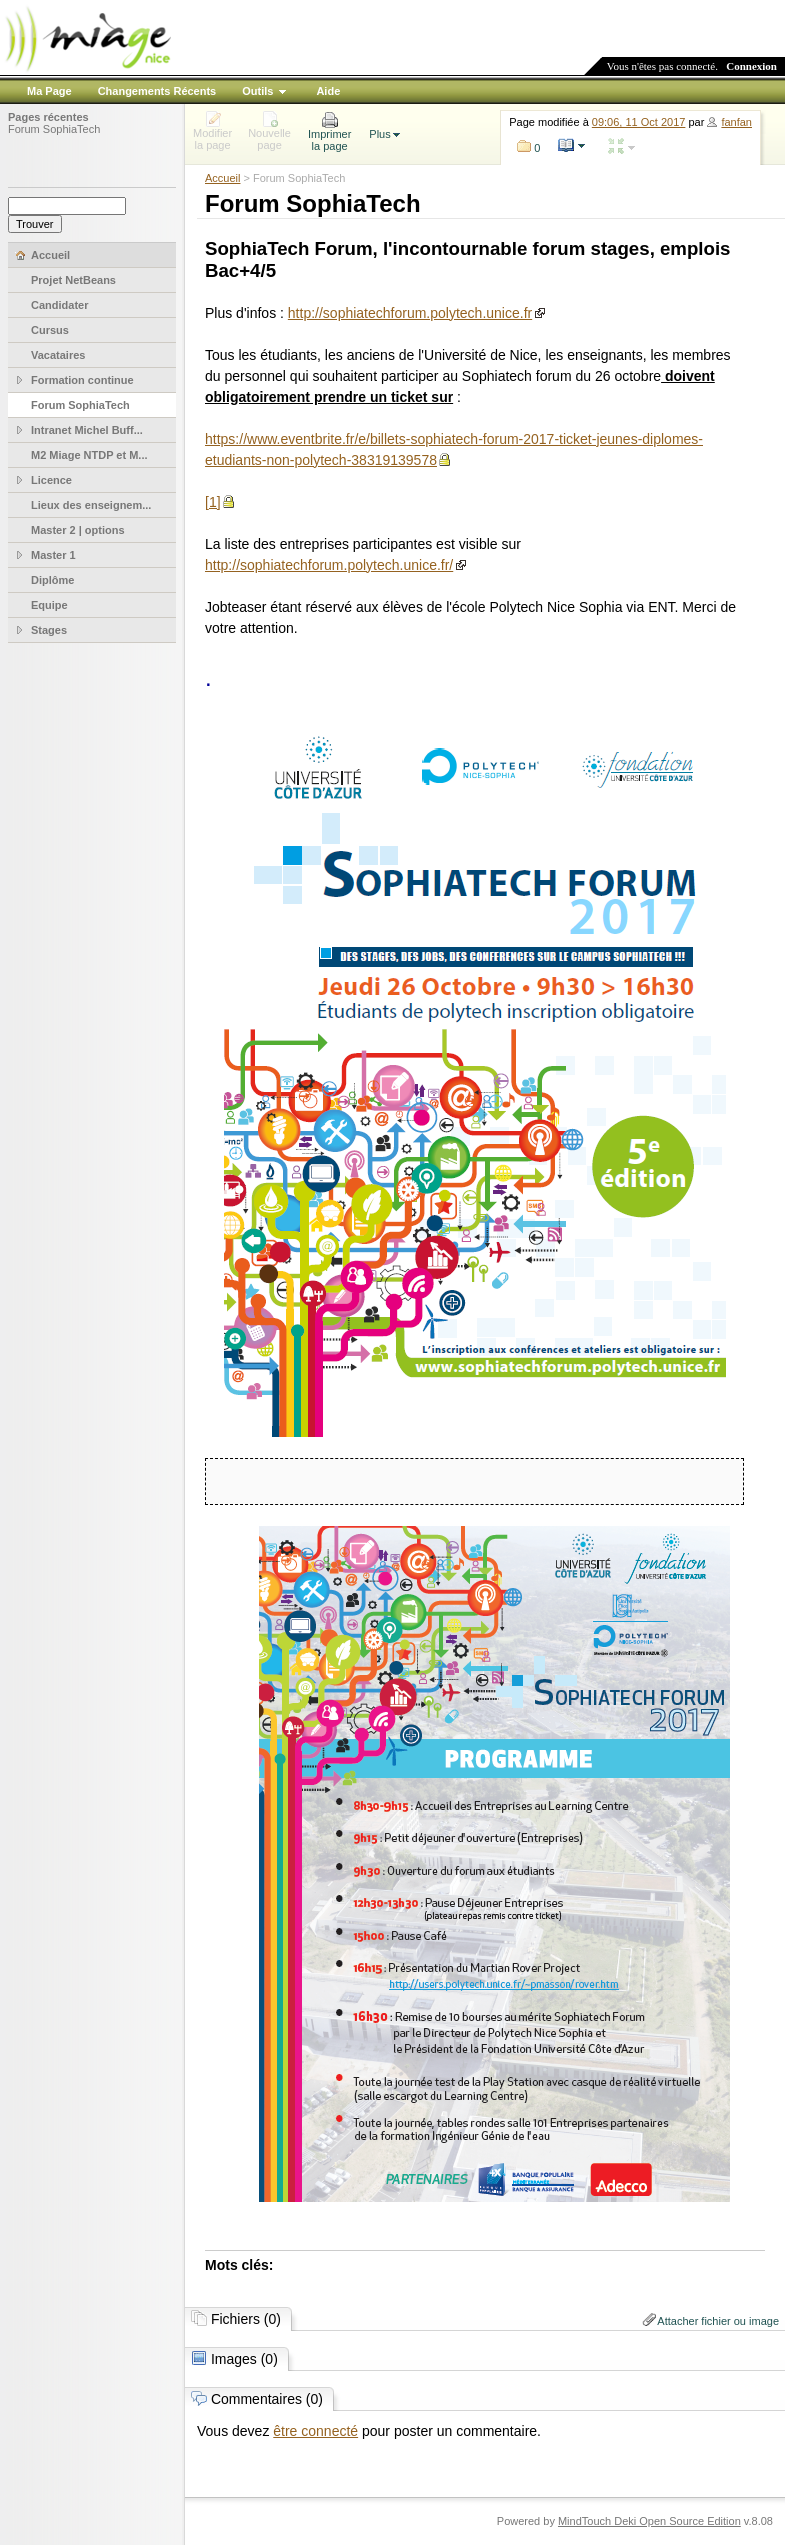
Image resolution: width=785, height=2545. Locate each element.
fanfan (736, 122)
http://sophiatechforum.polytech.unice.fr (410, 313)
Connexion (751, 66)
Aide (328, 91)
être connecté (315, 2431)
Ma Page (49, 91)
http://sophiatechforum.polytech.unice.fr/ (329, 565)
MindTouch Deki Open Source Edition (649, 2521)
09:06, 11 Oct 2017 (639, 122)
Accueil (222, 178)
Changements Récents (157, 91)
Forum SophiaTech (54, 129)
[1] (213, 502)
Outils (257, 91)
